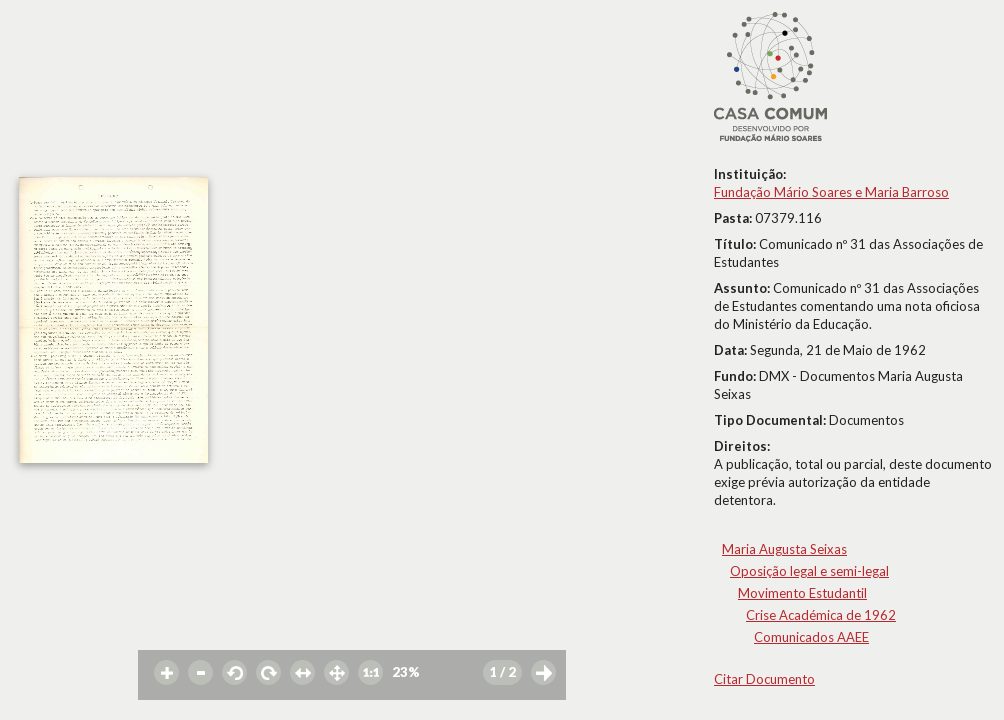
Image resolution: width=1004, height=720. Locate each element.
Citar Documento (764, 679)
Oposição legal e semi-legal (809, 571)
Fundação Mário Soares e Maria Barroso (831, 192)
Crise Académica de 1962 (821, 615)
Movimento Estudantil (802, 593)
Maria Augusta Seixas (784, 549)
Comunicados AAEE (811, 637)
